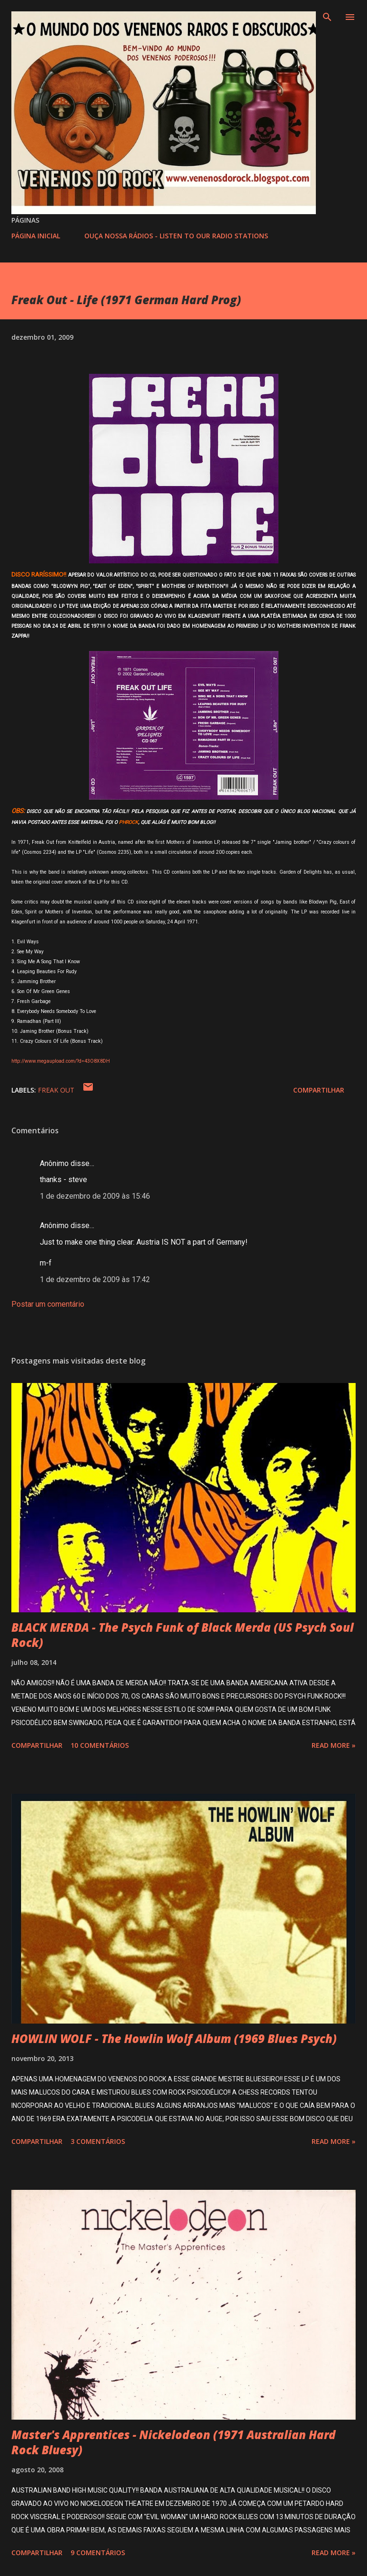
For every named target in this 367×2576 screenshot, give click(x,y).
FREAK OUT (56, 1089)
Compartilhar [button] (318, 1089)
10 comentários (100, 1745)
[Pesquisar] (327, 17)
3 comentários (98, 2141)
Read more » (334, 1745)
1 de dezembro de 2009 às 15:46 (95, 1196)
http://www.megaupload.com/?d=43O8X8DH (60, 1061)
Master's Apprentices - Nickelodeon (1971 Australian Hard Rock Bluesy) (173, 2442)
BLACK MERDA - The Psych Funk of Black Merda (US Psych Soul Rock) (182, 1634)
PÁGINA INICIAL (35, 235)
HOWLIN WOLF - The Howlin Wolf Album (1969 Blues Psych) (174, 2038)
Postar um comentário (47, 1304)
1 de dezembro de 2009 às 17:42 (95, 1279)
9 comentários (98, 2552)
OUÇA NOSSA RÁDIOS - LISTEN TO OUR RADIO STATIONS (176, 235)
